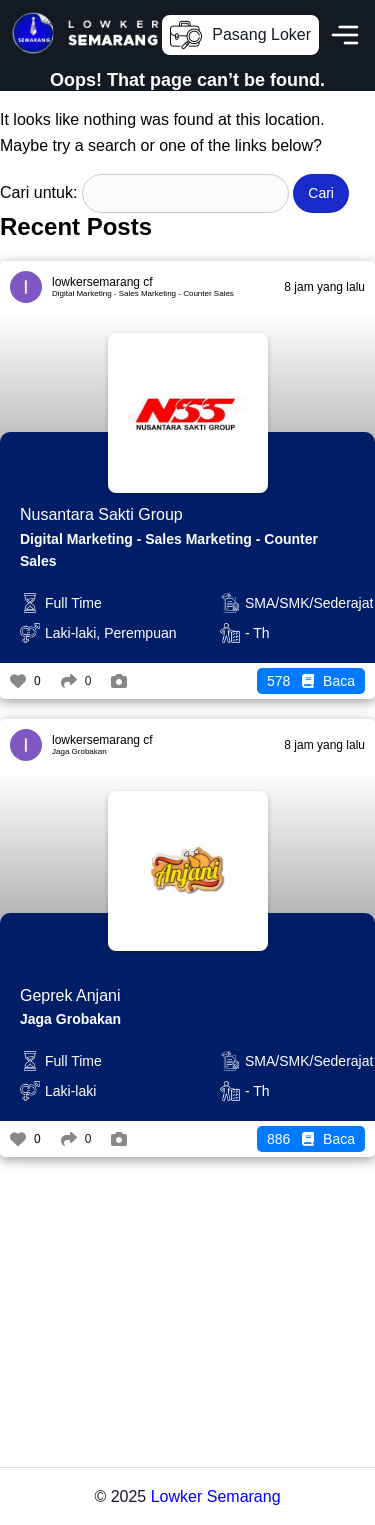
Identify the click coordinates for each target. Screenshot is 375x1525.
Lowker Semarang (216, 1496)
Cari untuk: (38, 192)
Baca (311, 681)
